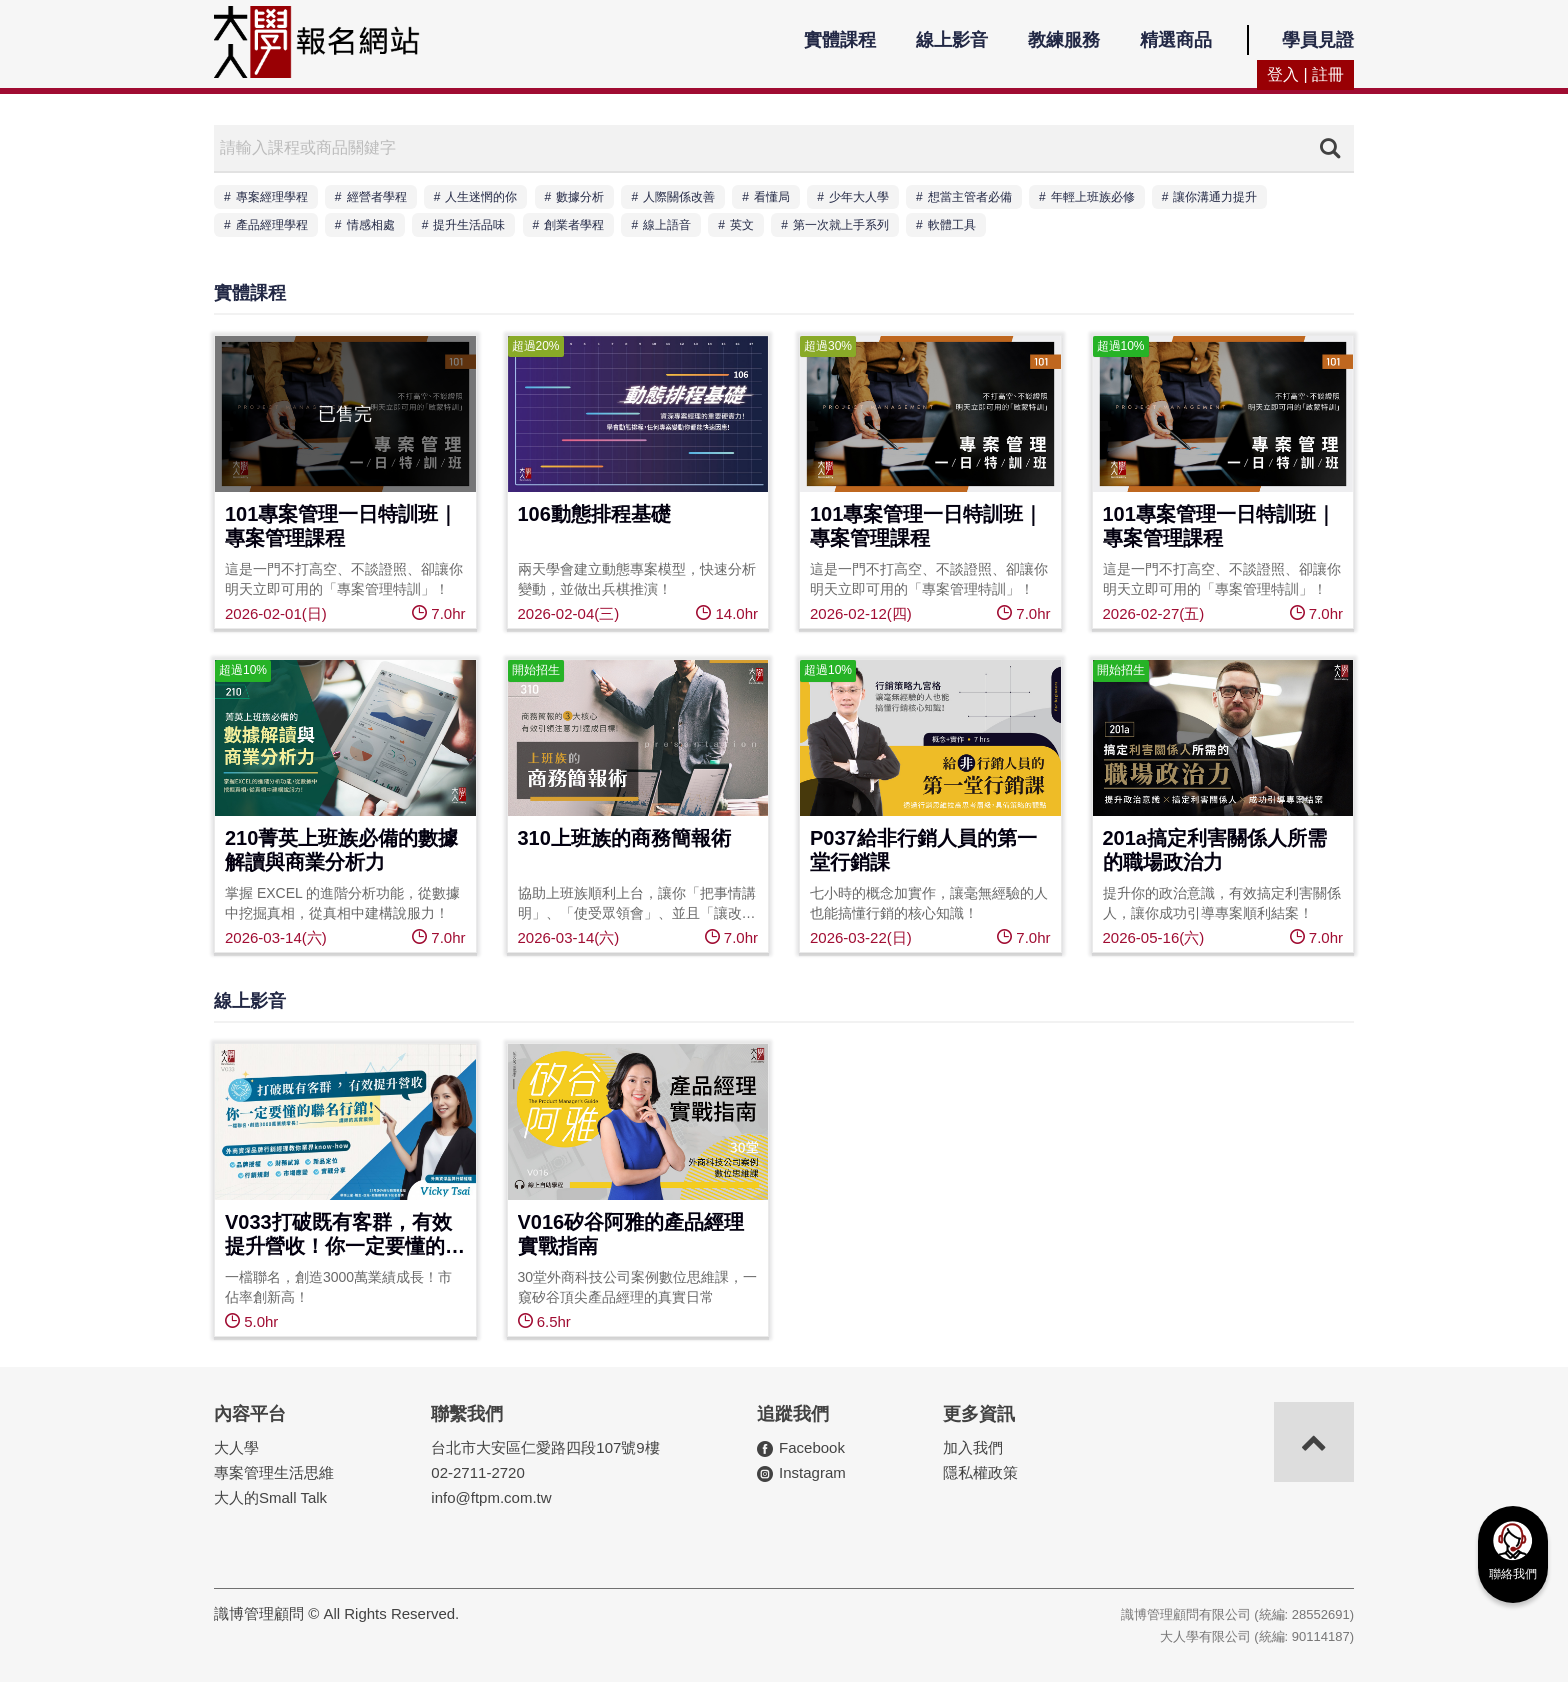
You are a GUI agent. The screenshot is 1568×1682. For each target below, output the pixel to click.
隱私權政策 (980, 1472)
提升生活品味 (469, 225)
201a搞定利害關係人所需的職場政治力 (1215, 850)
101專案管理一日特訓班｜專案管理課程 (341, 526)
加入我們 (973, 1447)
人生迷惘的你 (481, 197)
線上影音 (952, 40)
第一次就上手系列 (841, 225)
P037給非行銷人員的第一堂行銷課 (923, 850)
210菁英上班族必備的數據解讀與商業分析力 (341, 850)
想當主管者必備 (970, 197)
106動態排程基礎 (594, 514)
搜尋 (1330, 148)
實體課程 (840, 40)
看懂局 (772, 197)
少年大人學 (859, 197)
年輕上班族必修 (1093, 197)
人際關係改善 (679, 197)
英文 (742, 225)
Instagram (812, 1472)
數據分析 (580, 197)
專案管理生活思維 (274, 1472)
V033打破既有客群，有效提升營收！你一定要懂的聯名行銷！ (345, 1235)
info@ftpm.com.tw (491, 1497)
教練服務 (1064, 40)
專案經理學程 (272, 197)
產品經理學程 (272, 225)
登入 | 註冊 (1305, 74)
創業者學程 (574, 225)
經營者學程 (377, 197)
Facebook (812, 1447)
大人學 (236, 1447)
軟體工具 (952, 225)
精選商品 (1176, 40)
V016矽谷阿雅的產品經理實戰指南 (631, 1234)
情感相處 (371, 225)
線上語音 (667, 225)
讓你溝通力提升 (1215, 197)
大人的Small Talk (270, 1497)
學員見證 (1318, 40)
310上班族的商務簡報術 (624, 838)
